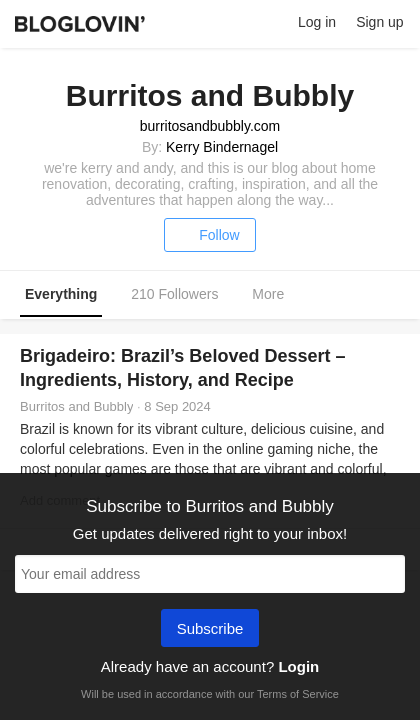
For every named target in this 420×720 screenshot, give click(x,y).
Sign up (379, 22)
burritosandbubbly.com (210, 126)
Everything (61, 294)
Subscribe (210, 630)
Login (298, 666)
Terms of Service (298, 694)
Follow (209, 235)
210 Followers (174, 294)
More (278, 295)
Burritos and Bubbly (76, 406)
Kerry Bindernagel (222, 147)
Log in (317, 22)
